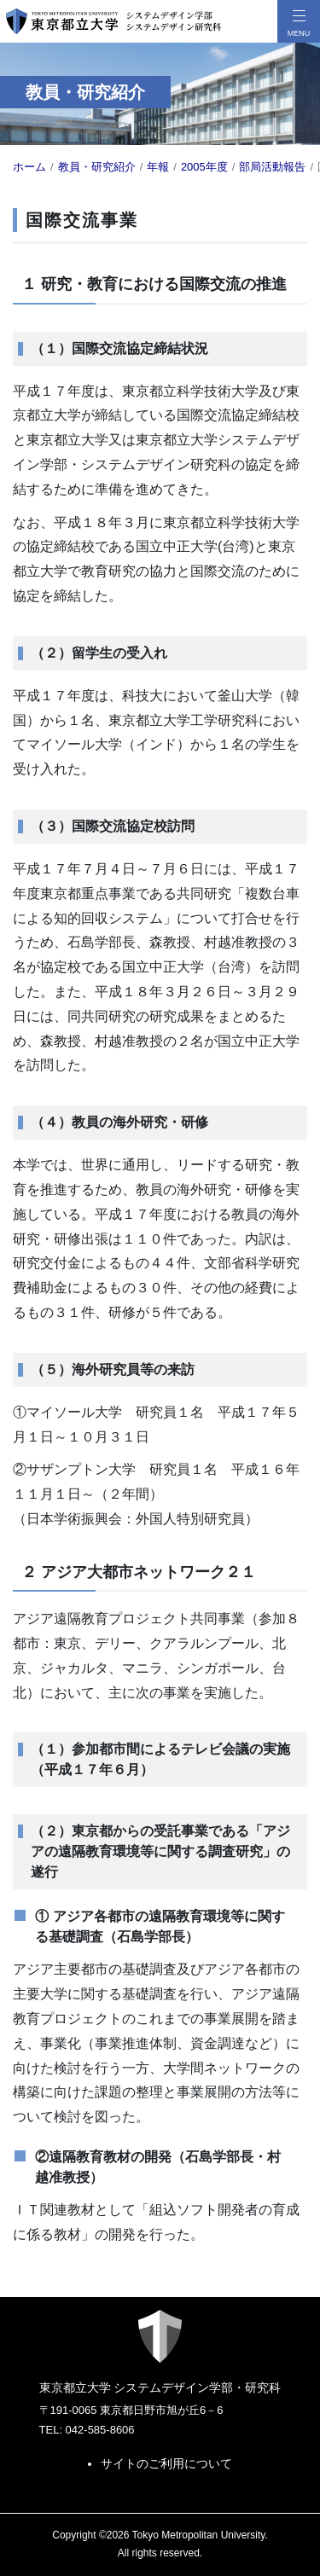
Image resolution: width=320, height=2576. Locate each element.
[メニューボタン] (298, 21)
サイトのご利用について (166, 2463)
